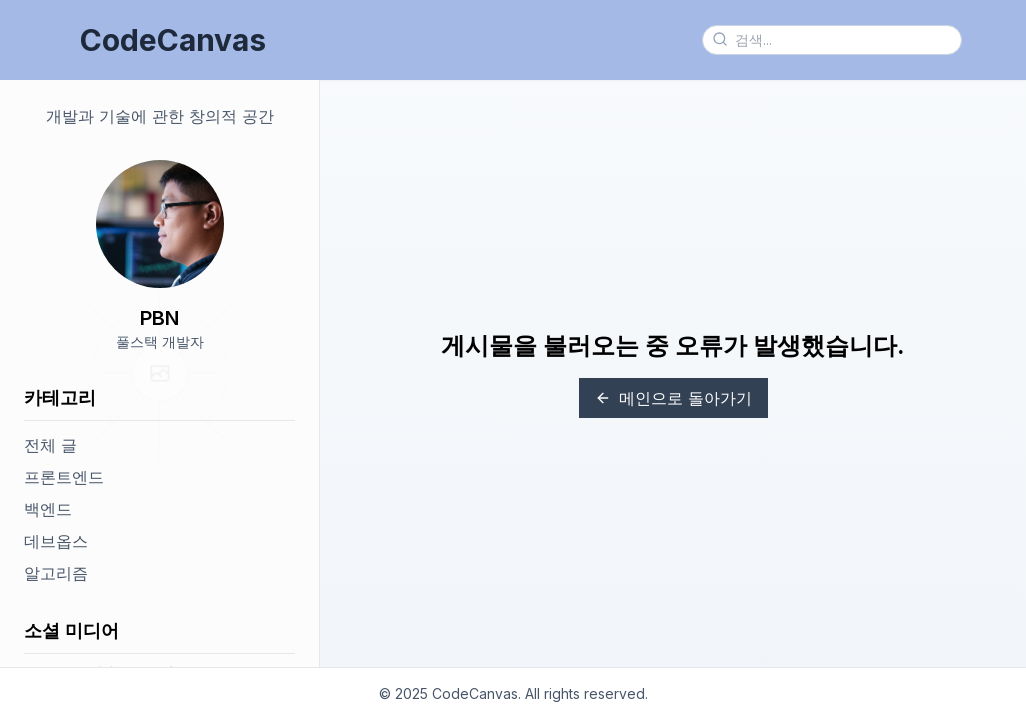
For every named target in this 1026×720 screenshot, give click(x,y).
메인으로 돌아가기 (673, 398)
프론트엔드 (64, 477)
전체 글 (50, 445)
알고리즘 (56, 573)
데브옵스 (56, 541)
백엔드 (48, 509)
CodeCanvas (173, 40)
